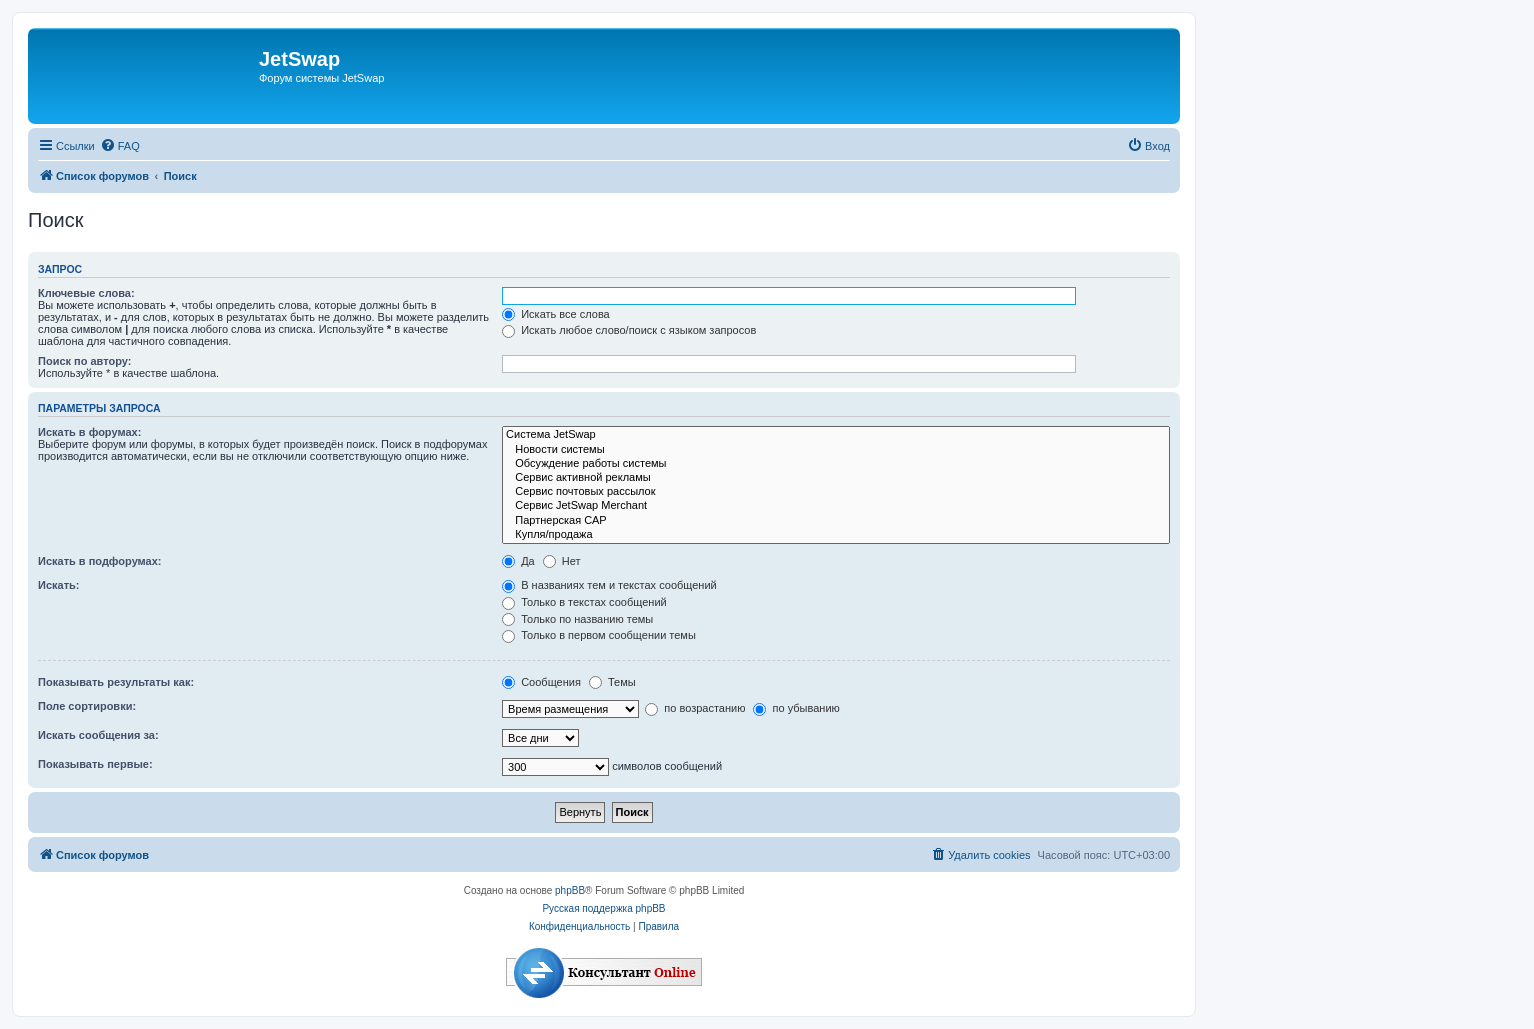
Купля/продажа (836, 535)
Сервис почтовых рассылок (836, 492)
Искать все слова (556, 314)
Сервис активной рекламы (836, 478)
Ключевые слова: (86, 293)
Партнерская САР (836, 521)
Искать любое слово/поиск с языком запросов (629, 330)
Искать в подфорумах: (100, 561)
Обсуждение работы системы (836, 464)
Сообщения (541, 682)
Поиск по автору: (84, 361)
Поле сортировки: (87, 706)
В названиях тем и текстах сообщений (609, 585)
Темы (612, 682)
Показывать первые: (95, 764)
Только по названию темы (577, 619)
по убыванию (796, 708)
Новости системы (836, 450)
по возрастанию (695, 708)
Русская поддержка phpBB (603, 908)
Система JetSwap (836, 435)
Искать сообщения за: (98, 735)
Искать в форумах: (89, 432)
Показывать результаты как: (116, 682)
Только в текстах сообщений (584, 602)
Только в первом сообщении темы (599, 635)
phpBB (570, 890)
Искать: (58, 585)
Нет (562, 561)
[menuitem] (120, 146)
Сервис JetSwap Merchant (836, 506)
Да (518, 561)
